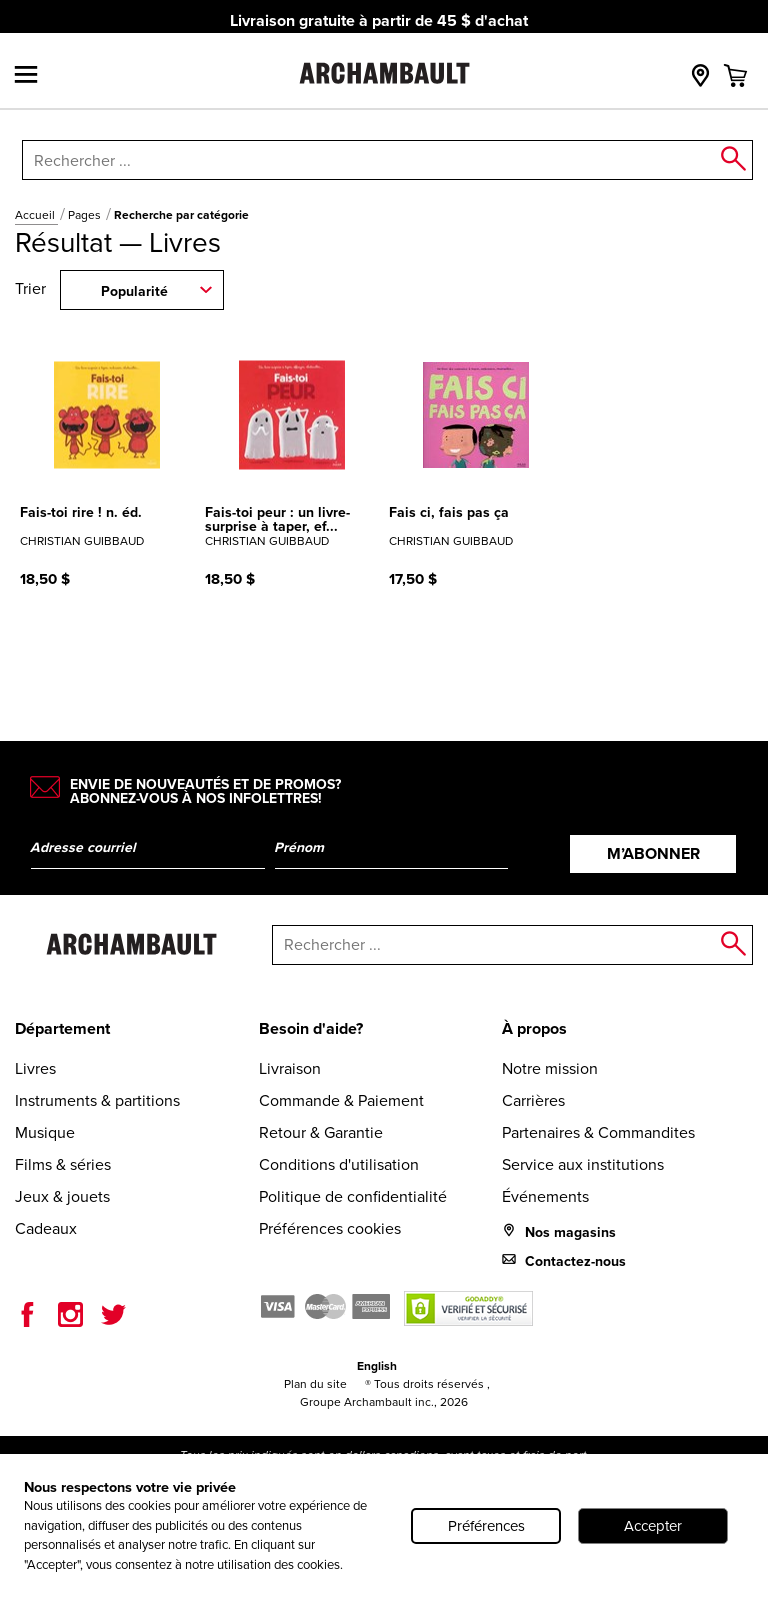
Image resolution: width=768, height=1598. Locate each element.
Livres (35, 1068)
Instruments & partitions (97, 1100)
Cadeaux (46, 1228)
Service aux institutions (583, 1164)
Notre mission (550, 1068)
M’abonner (653, 853)
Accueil (36, 215)
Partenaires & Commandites (598, 1132)
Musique (45, 1132)
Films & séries (63, 1164)
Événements (545, 1196)
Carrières (533, 1100)
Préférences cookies (330, 1228)
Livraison (290, 1068)
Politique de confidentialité (353, 1196)
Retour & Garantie (321, 1132)
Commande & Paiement (341, 1100)
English (377, 1365)
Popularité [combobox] (134, 291)
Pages (86, 215)
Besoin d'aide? (311, 1028)
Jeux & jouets (62, 1196)
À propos (534, 1028)
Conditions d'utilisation (339, 1164)
